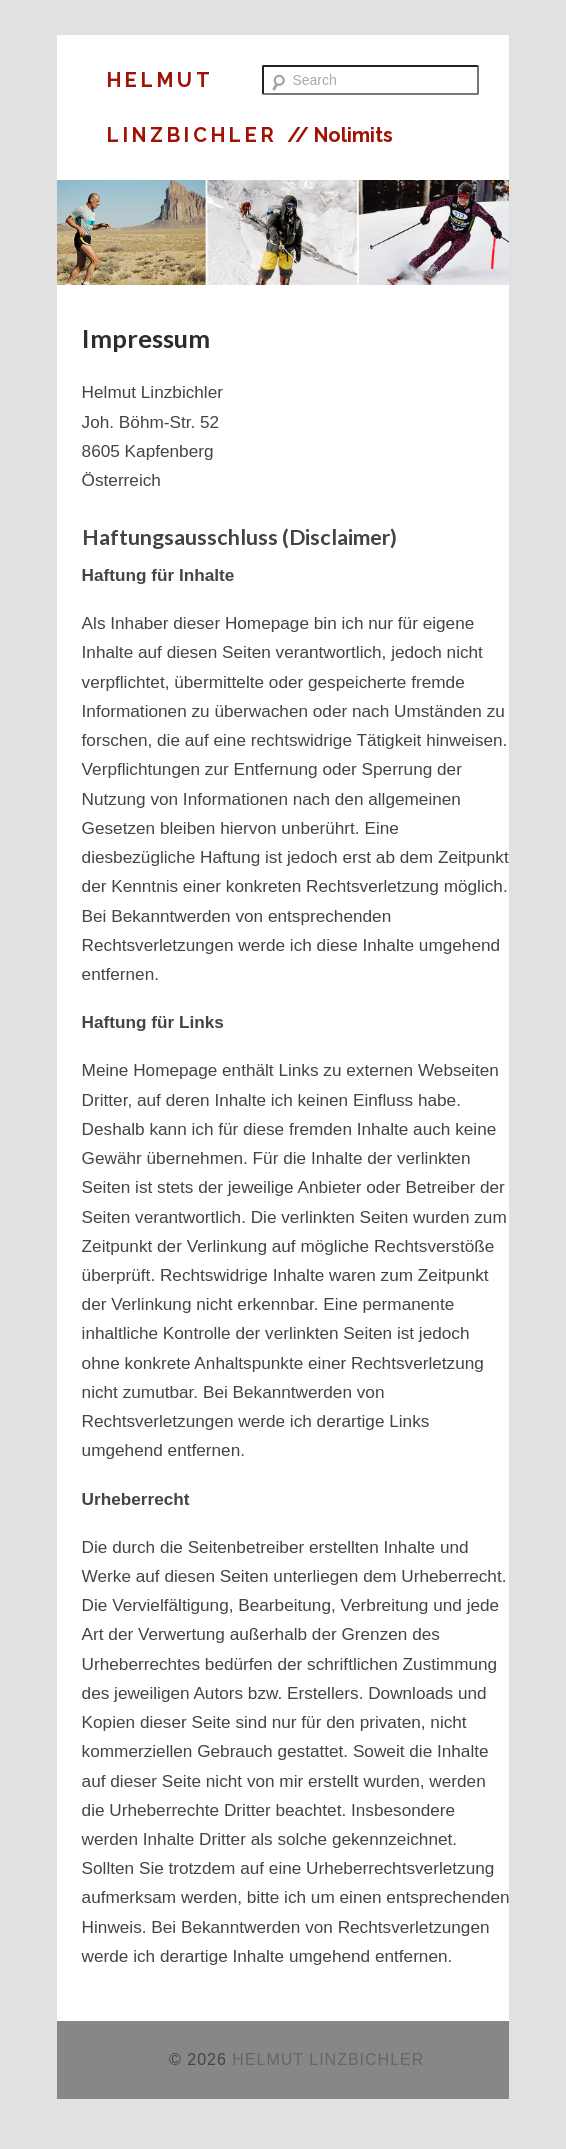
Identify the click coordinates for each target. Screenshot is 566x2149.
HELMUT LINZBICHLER (328, 2059)
